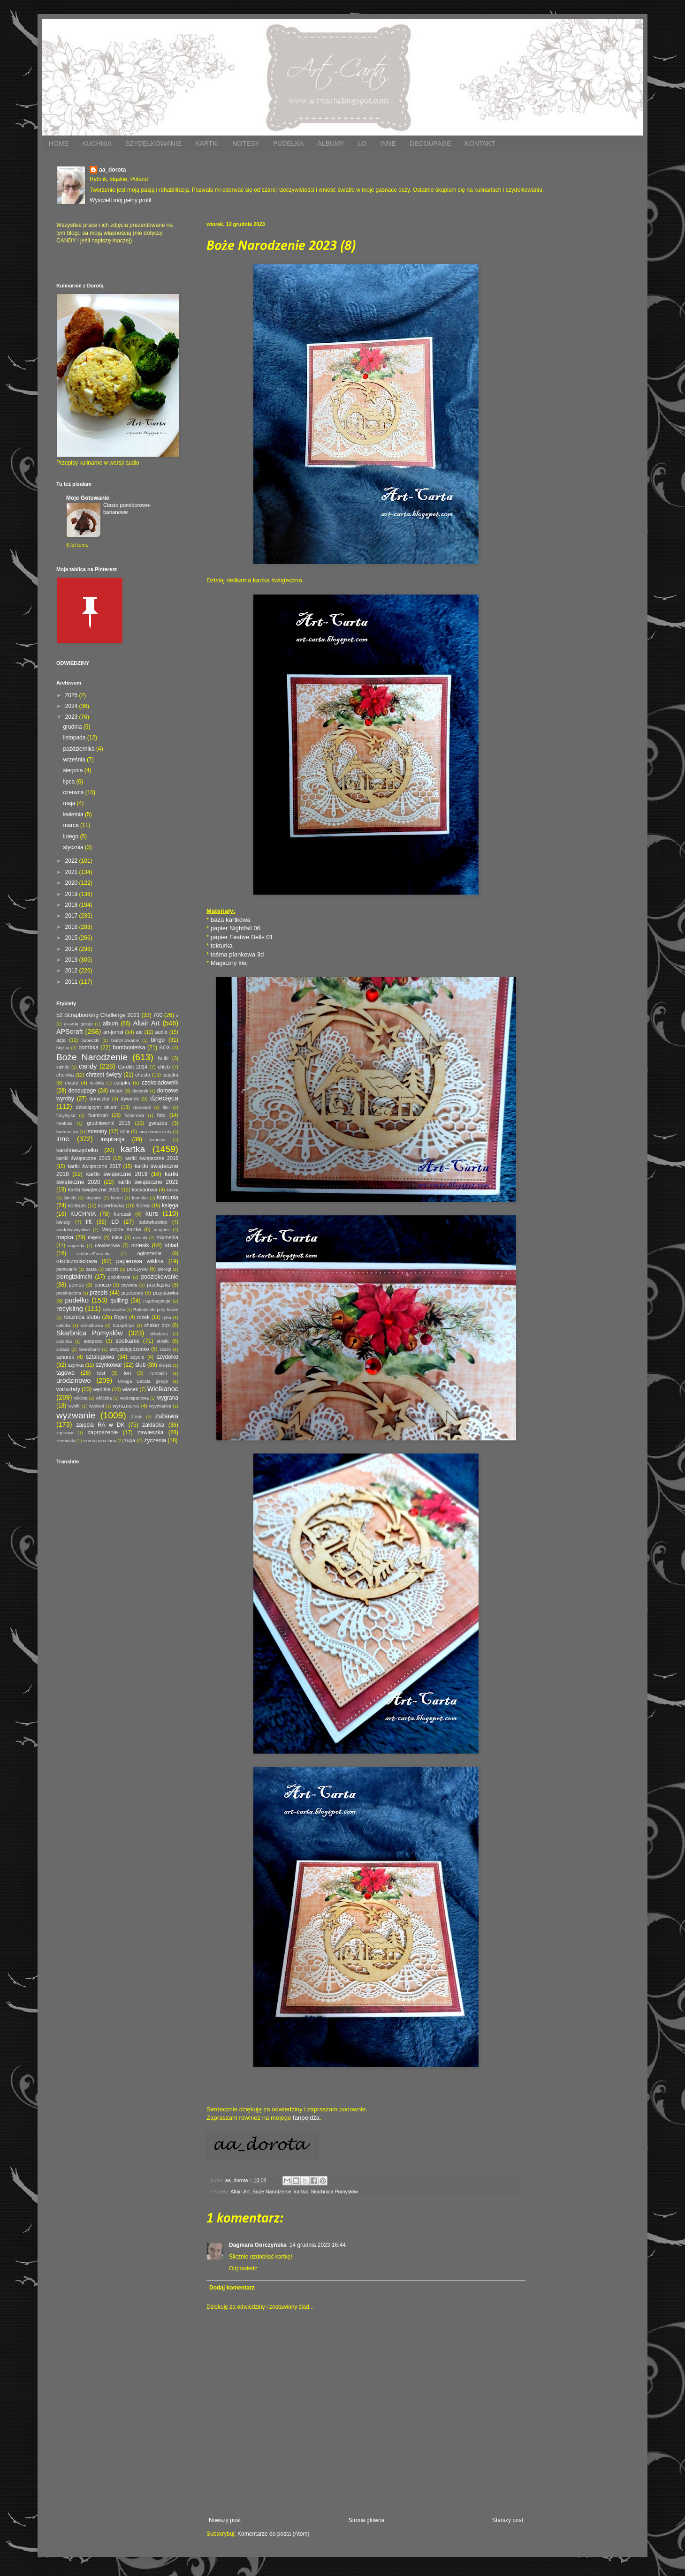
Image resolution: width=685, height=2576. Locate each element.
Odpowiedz (243, 2268)
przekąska (158, 1285)
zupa (129, 1440)
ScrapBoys (123, 1325)
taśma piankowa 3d (237, 954)
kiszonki (93, 1197)
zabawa (166, 1416)
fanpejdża (306, 2117)
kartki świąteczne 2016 (151, 1158)
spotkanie (127, 1341)
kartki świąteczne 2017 (94, 1166)
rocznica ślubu (81, 1317)
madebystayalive (73, 1229)
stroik (163, 1341)
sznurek (65, 1357)
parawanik (66, 1269)
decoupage (82, 1090)
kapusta (158, 1139)
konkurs (77, 1205)
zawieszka (150, 1432)
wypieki (96, 1406)
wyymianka (160, 1406)
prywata (129, 1285)
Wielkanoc (162, 1389)
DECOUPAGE (430, 143)
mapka (64, 1237)
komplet (140, 1197)
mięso (94, 1237)
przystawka (165, 1293)
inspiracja (113, 1139)
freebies (64, 1123)
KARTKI (207, 143)
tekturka (222, 945)
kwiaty (63, 1222)
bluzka (62, 1047)
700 (157, 1015)
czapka (122, 1082)
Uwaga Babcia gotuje (143, 1381)
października (79, 749)
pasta (91, 1269)
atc (139, 1032)
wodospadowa (134, 1398)
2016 (72, 927)
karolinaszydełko (77, 1150)
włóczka (104, 1398)
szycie (137, 1357)
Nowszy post (225, 2520)
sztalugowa (100, 1357)
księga (170, 1205)
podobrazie (119, 1277)
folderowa (135, 1115)
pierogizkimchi (74, 1276)
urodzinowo (73, 1380)
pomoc (76, 1285)
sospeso (93, 1341)
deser (116, 1090)
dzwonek (142, 1107)
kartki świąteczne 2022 (94, 1189)
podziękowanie (159, 1276)
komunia (167, 1197)
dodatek (140, 1090)
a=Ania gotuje (78, 1023)
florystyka (66, 1115)
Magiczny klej (229, 962)
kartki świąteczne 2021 (147, 1182)
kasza (172, 1189)
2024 (72, 706)
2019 (72, 894)
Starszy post (507, 2520)
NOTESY (245, 143)
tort (127, 1373)
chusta (142, 1074)
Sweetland (89, 1349)
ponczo (102, 1285)
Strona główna (367, 2520)
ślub (140, 1365)
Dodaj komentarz (232, 2287)
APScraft (69, 1031)
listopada (75, 737)
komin (117, 1197)
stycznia (74, 847)
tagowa (65, 1373)
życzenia (155, 1440)
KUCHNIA (97, 143)
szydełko (167, 1357)
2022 (72, 861)
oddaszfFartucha (93, 1253)
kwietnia (74, 814)
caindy (62, 1067)
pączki (112, 1269)
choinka (65, 1074)
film (166, 1107)
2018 (72, 905)
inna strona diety (154, 1131)
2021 (72, 872)
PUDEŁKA (288, 143)
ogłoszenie (149, 1253)
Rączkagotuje (156, 1300)
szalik (165, 1349)
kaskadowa (144, 1189)
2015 (72, 937)
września (75, 759)
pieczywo (137, 1269)
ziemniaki (65, 1440)
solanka (64, 1341)
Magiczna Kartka (121, 1229)
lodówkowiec (153, 1222)
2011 (72, 982)
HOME (58, 143)
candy (88, 1066)
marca (71, 825)
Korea (143, 1205)
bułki (163, 1058)
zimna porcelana (99, 1440)
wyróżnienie (126, 1406)
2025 (72, 695)
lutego (71, 836)
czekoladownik (160, 1082)
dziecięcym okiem (97, 1107)
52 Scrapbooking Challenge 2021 (98, 1015)
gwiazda (158, 1123)
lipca (69, 781)
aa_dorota (112, 169)
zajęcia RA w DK (100, 1425)
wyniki (74, 1406)
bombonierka (129, 1047)
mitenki (140, 1237)
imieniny (96, 1131)
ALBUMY (330, 143)
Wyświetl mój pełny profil (120, 200)
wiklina (81, 1398)
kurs (151, 1213)
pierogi (164, 1269)
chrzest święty (104, 1074)
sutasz (62, 1349)
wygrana (167, 1397)
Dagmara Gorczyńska (258, 2245)
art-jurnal (113, 1032)
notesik (140, 1245)
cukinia (97, 1082)
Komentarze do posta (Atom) (273, 2534)
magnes (162, 1229)
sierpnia (73, 770)
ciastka (170, 1074)
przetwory (133, 1293)
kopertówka (111, 1205)
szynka (76, 1365)
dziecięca (164, 1098)
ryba (166, 1317)
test (101, 1373)
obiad (171, 1245)
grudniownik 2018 (108, 1123)
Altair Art (240, 2191)
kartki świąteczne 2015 (83, 1158)
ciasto (71, 1082)
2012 (72, 970)
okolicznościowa (76, 1261)
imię (124, 1131)
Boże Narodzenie (271, 2191)
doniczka (100, 1098)
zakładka (153, 1425)
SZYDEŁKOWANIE (153, 143)
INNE (388, 143)
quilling (119, 1300)
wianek (130, 1389)
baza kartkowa (231, 919)
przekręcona (68, 1293)
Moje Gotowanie (87, 498)
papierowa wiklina (140, 1261)
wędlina (102, 1389)
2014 (72, 949)
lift (88, 1222)
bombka (88, 1047)
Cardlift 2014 (132, 1067)
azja (61, 1040)
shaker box (157, 1325)
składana (158, 1333)
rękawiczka (114, 1309)
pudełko (77, 1300)
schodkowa (91, 1325)
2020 (72, 883)
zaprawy (64, 1432)
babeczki (90, 1040)
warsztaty (68, 1389)
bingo (158, 1040)
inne (62, 1139)
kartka (301, 2191)
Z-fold (137, 1416)
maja (69, 803)
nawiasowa (107, 1245)
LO (362, 143)
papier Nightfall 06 (235, 928)
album (110, 1023)
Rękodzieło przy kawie (155, 1309)
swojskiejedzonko (129, 1349)
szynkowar (109, 1365)
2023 (72, 717)
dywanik (130, 1098)
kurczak (122, 1214)
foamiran (98, 1115)
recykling (69, 1308)
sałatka (63, 1325)
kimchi (70, 1197)
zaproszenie (103, 1432)
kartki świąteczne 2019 (116, 1174)
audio (161, 1032)
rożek (143, 1317)
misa (117, 1237)
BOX (165, 1047)
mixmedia (167, 1237)
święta (165, 1365)
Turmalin (158, 1373)
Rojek (120, 1317)
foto (161, 1115)
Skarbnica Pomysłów (334, 2191)
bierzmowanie (125, 1040)
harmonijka (67, 1131)
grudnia (73, 726)
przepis (99, 1292)
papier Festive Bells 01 (242, 937)
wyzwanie (75, 1415)
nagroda (76, 1245)
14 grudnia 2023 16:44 (317, 2245)
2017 (72, 915)
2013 (72, 960)
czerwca (74, 792)
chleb (164, 1067)
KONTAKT (479, 143)
